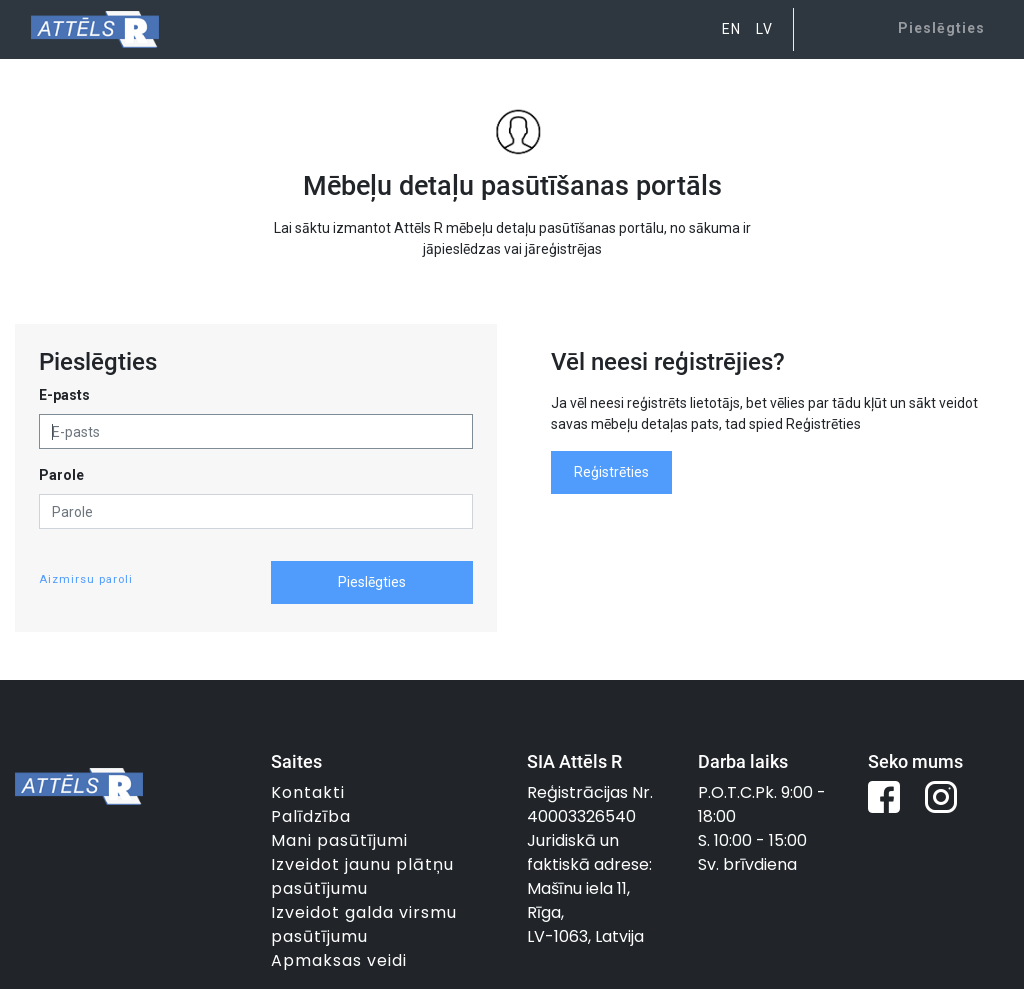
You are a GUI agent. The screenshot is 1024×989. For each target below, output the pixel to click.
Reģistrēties (611, 472)
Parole (61, 475)
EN (731, 29)
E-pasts (64, 395)
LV (764, 29)
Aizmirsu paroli (86, 579)
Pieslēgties (372, 582)
